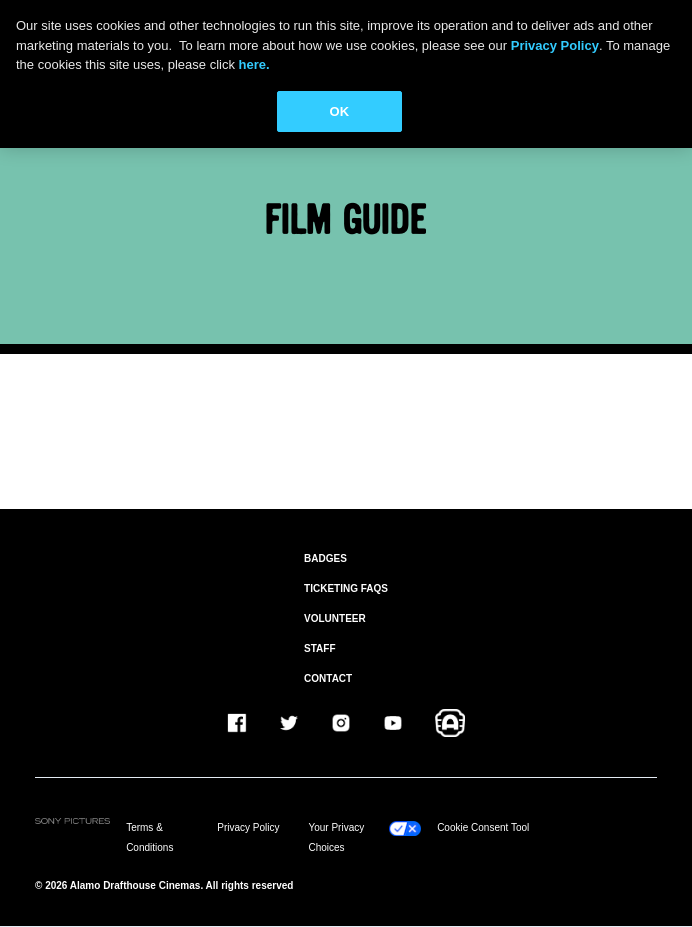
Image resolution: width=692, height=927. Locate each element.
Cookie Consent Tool (483, 827)
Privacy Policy (248, 827)
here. (254, 64)
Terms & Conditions (149, 837)
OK (340, 111)
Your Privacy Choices (336, 837)
